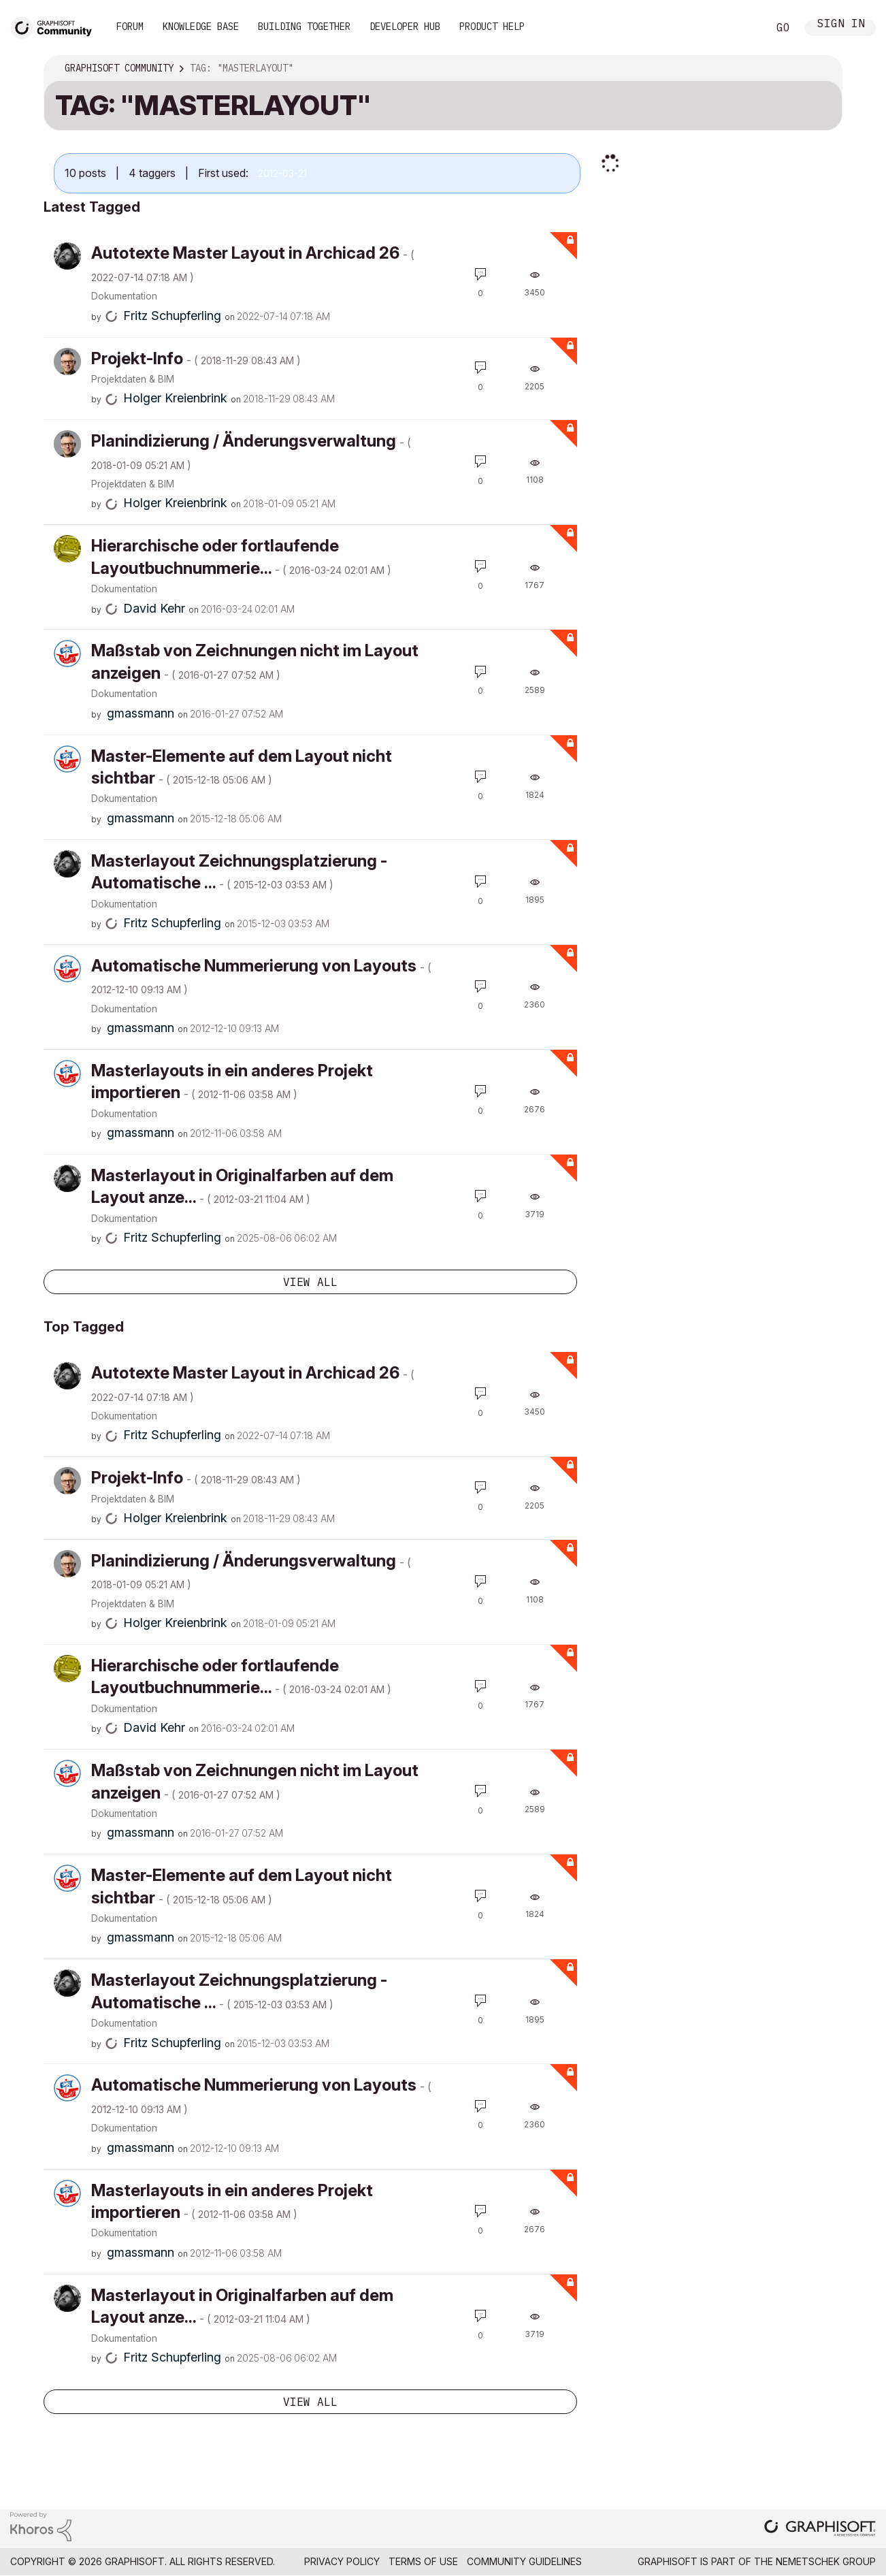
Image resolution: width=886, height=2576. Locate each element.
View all (310, 1282)
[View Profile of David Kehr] (154, 608)
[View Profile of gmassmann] (140, 713)
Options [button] (823, 68)
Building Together (304, 26)
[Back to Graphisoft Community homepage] (55, 26)
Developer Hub (405, 26)
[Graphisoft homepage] (820, 2529)
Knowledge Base (201, 26)
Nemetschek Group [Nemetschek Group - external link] (826, 2561)
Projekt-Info (196, 358)
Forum (130, 26)
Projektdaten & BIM (132, 379)
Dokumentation (124, 296)
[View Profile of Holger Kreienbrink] (175, 398)
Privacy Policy (342, 2561)
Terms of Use (423, 2561)
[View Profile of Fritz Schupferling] (172, 315)
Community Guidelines (524, 2561)
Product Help (492, 26)
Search (742, 28)
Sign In (841, 25)
